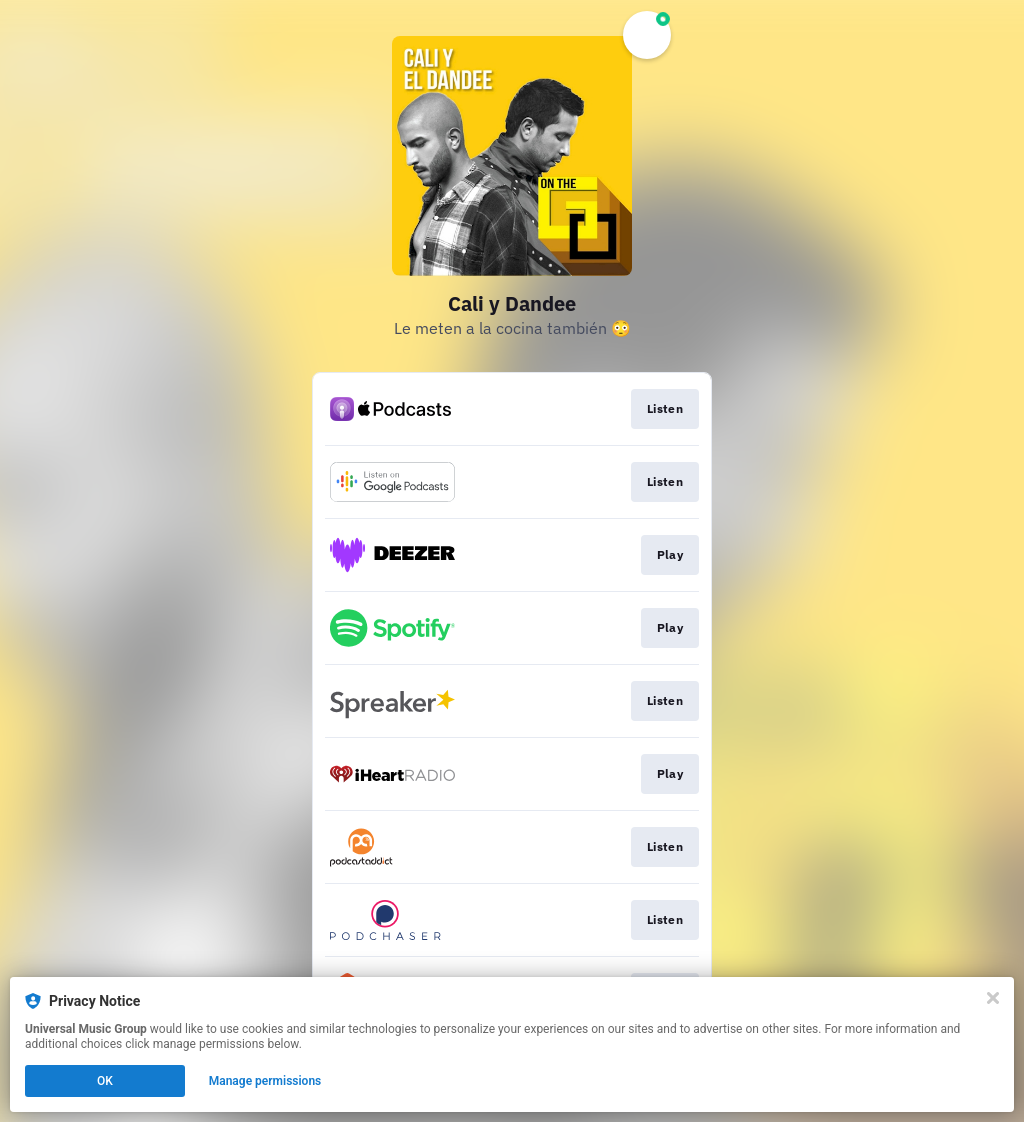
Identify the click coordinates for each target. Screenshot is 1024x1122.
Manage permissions (265, 1081)
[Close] (993, 998)
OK (105, 1081)
